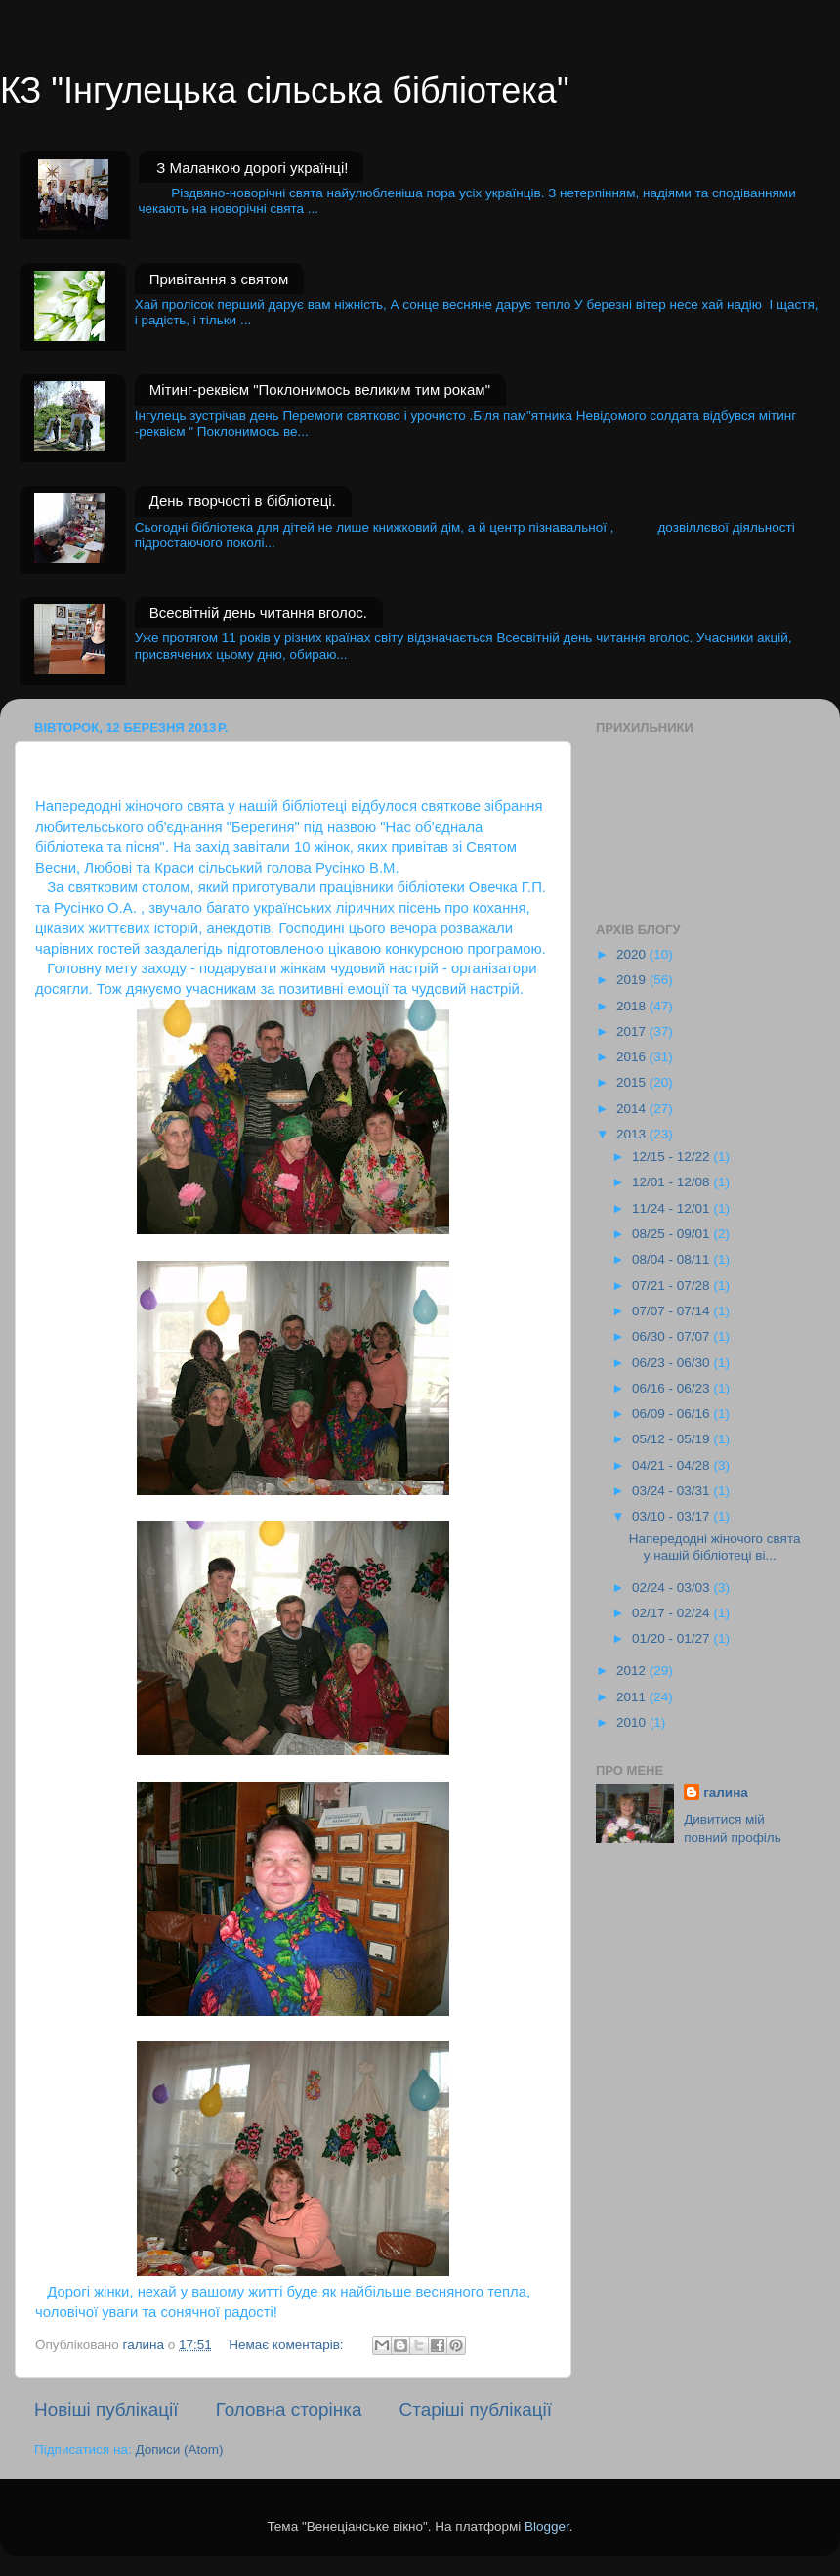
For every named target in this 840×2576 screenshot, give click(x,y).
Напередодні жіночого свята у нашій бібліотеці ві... (715, 1546)
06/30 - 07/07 (672, 1336)
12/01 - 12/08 (672, 1182)
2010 (633, 1722)
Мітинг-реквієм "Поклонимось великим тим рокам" (319, 389)
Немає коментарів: (288, 2345)
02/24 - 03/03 (672, 1587)
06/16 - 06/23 (672, 1388)
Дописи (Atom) (179, 2449)
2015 (633, 1082)
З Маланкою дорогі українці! (252, 167)
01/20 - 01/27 (672, 1638)
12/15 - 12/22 (672, 1156)
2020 (633, 954)
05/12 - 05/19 (672, 1439)
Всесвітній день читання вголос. (258, 612)
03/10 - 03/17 (672, 1516)
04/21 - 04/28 (672, 1465)
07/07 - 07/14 (672, 1311)
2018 (633, 1006)
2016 (633, 1057)
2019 (633, 979)
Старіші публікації (475, 2409)
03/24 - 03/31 (672, 1490)
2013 (633, 1134)
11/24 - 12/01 (672, 1208)
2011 (633, 1697)
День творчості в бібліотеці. (242, 501)
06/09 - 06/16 (672, 1413)
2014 (633, 1108)
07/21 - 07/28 (672, 1285)
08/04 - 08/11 (672, 1259)
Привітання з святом (219, 279)
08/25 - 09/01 (672, 1233)
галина (725, 1792)
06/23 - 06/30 (672, 1362)
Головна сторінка (289, 2409)
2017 (633, 1031)
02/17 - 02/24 (672, 1613)
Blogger (547, 2526)
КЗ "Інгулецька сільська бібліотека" (284, 90)
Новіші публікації (106, 2409)
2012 (633, 1670)
